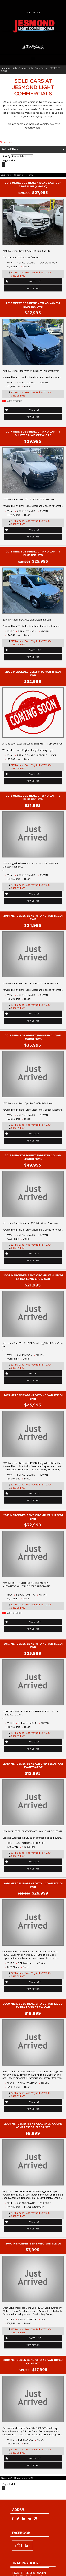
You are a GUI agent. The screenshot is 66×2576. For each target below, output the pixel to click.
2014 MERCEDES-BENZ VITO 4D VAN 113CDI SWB (33, 917)
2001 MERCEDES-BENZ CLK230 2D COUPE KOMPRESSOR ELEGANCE (33, 2125)
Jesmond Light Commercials (17, 68)
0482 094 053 (33, 12)
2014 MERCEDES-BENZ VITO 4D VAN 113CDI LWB (33, 1885)
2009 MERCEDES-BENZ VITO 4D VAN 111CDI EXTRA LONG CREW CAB (33, 1277)
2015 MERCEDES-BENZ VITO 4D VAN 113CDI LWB (33, 1397)
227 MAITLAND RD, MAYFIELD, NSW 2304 (33, 46)
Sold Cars (40, 68)
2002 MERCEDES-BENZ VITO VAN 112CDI (33, 2243)
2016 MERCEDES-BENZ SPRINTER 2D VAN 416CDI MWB (33, 1157)
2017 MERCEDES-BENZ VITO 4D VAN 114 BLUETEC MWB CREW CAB (33, 433)
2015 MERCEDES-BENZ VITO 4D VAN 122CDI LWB (33, 1517)
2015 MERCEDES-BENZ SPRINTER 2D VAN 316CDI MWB (33, 1037)
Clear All (7, 142)
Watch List (35, 281)
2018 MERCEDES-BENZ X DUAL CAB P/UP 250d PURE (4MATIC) (33, 184)
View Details (33, 288)
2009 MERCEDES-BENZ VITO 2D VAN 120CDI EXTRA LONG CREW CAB (33, 2005)
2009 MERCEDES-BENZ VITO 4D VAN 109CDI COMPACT (33, 2361)
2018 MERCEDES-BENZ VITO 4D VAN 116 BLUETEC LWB (33, 797)
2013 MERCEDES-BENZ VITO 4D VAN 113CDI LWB (33, 1645)
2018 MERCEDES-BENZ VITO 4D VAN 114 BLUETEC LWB (33, 305)
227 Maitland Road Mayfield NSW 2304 (31, 272)
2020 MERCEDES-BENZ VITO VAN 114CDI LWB (33, 673)
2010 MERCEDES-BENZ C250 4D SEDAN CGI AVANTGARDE (33, 1765)
